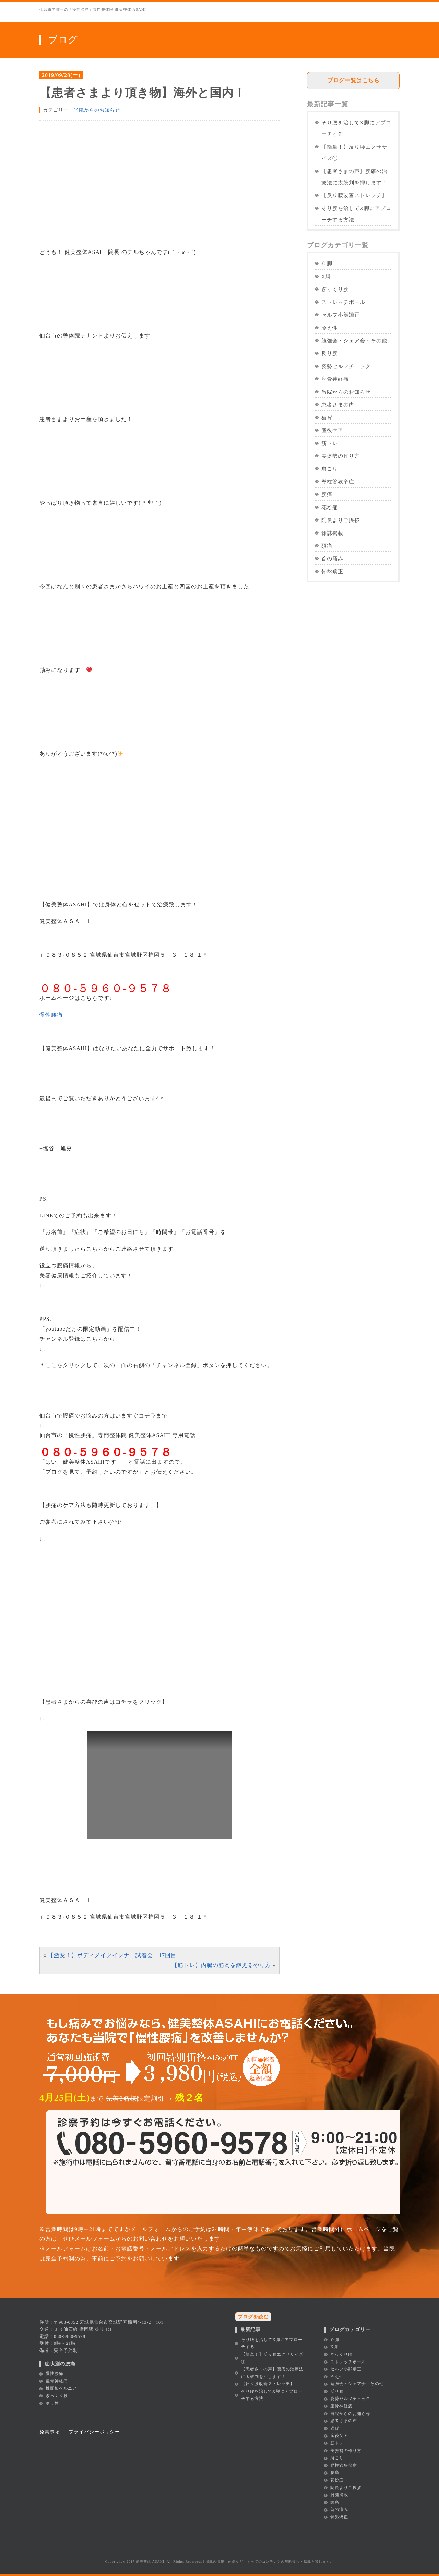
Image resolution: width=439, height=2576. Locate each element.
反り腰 (329, 353)
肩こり (329, 468)
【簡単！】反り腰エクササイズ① (354, 152)
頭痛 (326, 546)
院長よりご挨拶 (340, 520)
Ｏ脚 (326, 263)
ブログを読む (253, 2316)
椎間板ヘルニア (61, 2388)
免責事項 (49, 2431)
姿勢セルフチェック (346, 366)
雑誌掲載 (332, 533)
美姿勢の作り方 (340, 456)
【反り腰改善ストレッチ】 (354, 195)
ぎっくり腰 (335, 289)
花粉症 (329, 507)
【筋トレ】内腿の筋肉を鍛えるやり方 (221, 1965)
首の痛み (332, 558)
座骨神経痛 (335, 379)
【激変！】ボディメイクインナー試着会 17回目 (112, 1955)
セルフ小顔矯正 (340, 315)
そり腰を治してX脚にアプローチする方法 (356, 213)
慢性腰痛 (51, 1015)
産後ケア (332, 430)
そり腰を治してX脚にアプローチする (356, 128)
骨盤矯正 (332, 571)
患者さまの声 (337, 404)
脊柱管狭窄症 (337, 481)
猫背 (326, 417)
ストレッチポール (343, 302)
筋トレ (329, 443)
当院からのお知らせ (97, 110)
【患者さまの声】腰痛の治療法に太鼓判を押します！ (354, 176)
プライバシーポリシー (94, 2431)
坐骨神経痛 (57, 2381)
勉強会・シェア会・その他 (354, 340)
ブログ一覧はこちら (353, 80)
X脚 (326, 276)
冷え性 (329, 328)
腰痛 (326, 494)
